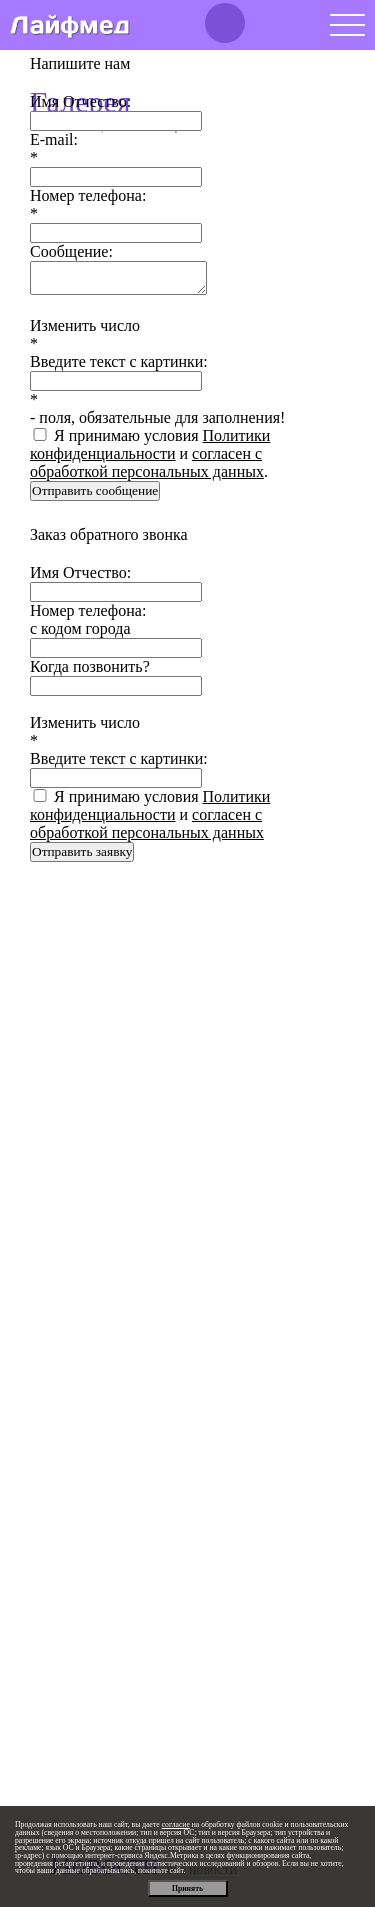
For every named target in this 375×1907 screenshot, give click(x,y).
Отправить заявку (82, 851)
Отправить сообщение (95, 490)
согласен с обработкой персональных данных (147, 462)
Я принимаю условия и (150, 814)
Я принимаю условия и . (150, 453)
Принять (187, 1888)
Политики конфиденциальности (150, 444)
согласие (176, 1824)
